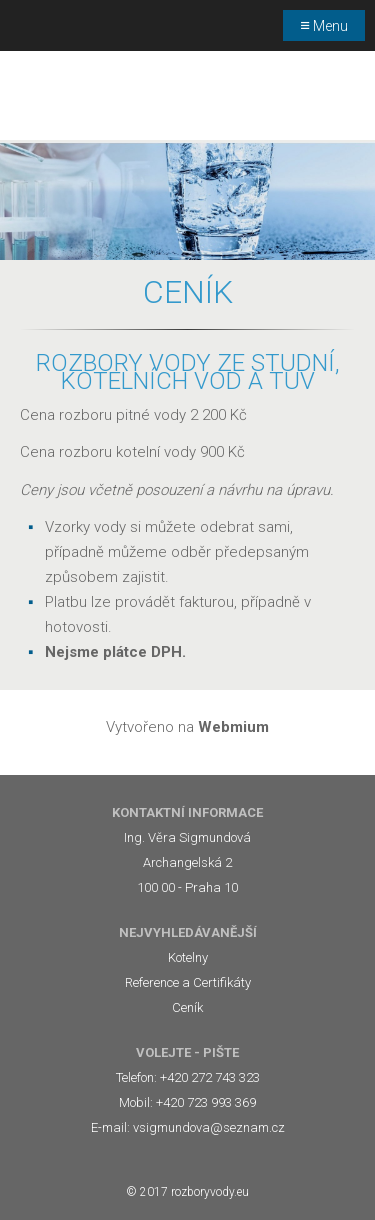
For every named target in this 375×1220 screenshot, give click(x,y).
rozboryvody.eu (210, 1192)
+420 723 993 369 (206, 1102)
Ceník (187, 1007)
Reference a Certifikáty (188, 982)
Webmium (233, 727)
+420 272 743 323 (210, 1077)
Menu (324, 25)
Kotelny (188, 957)
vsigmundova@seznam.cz (209, 1127)
